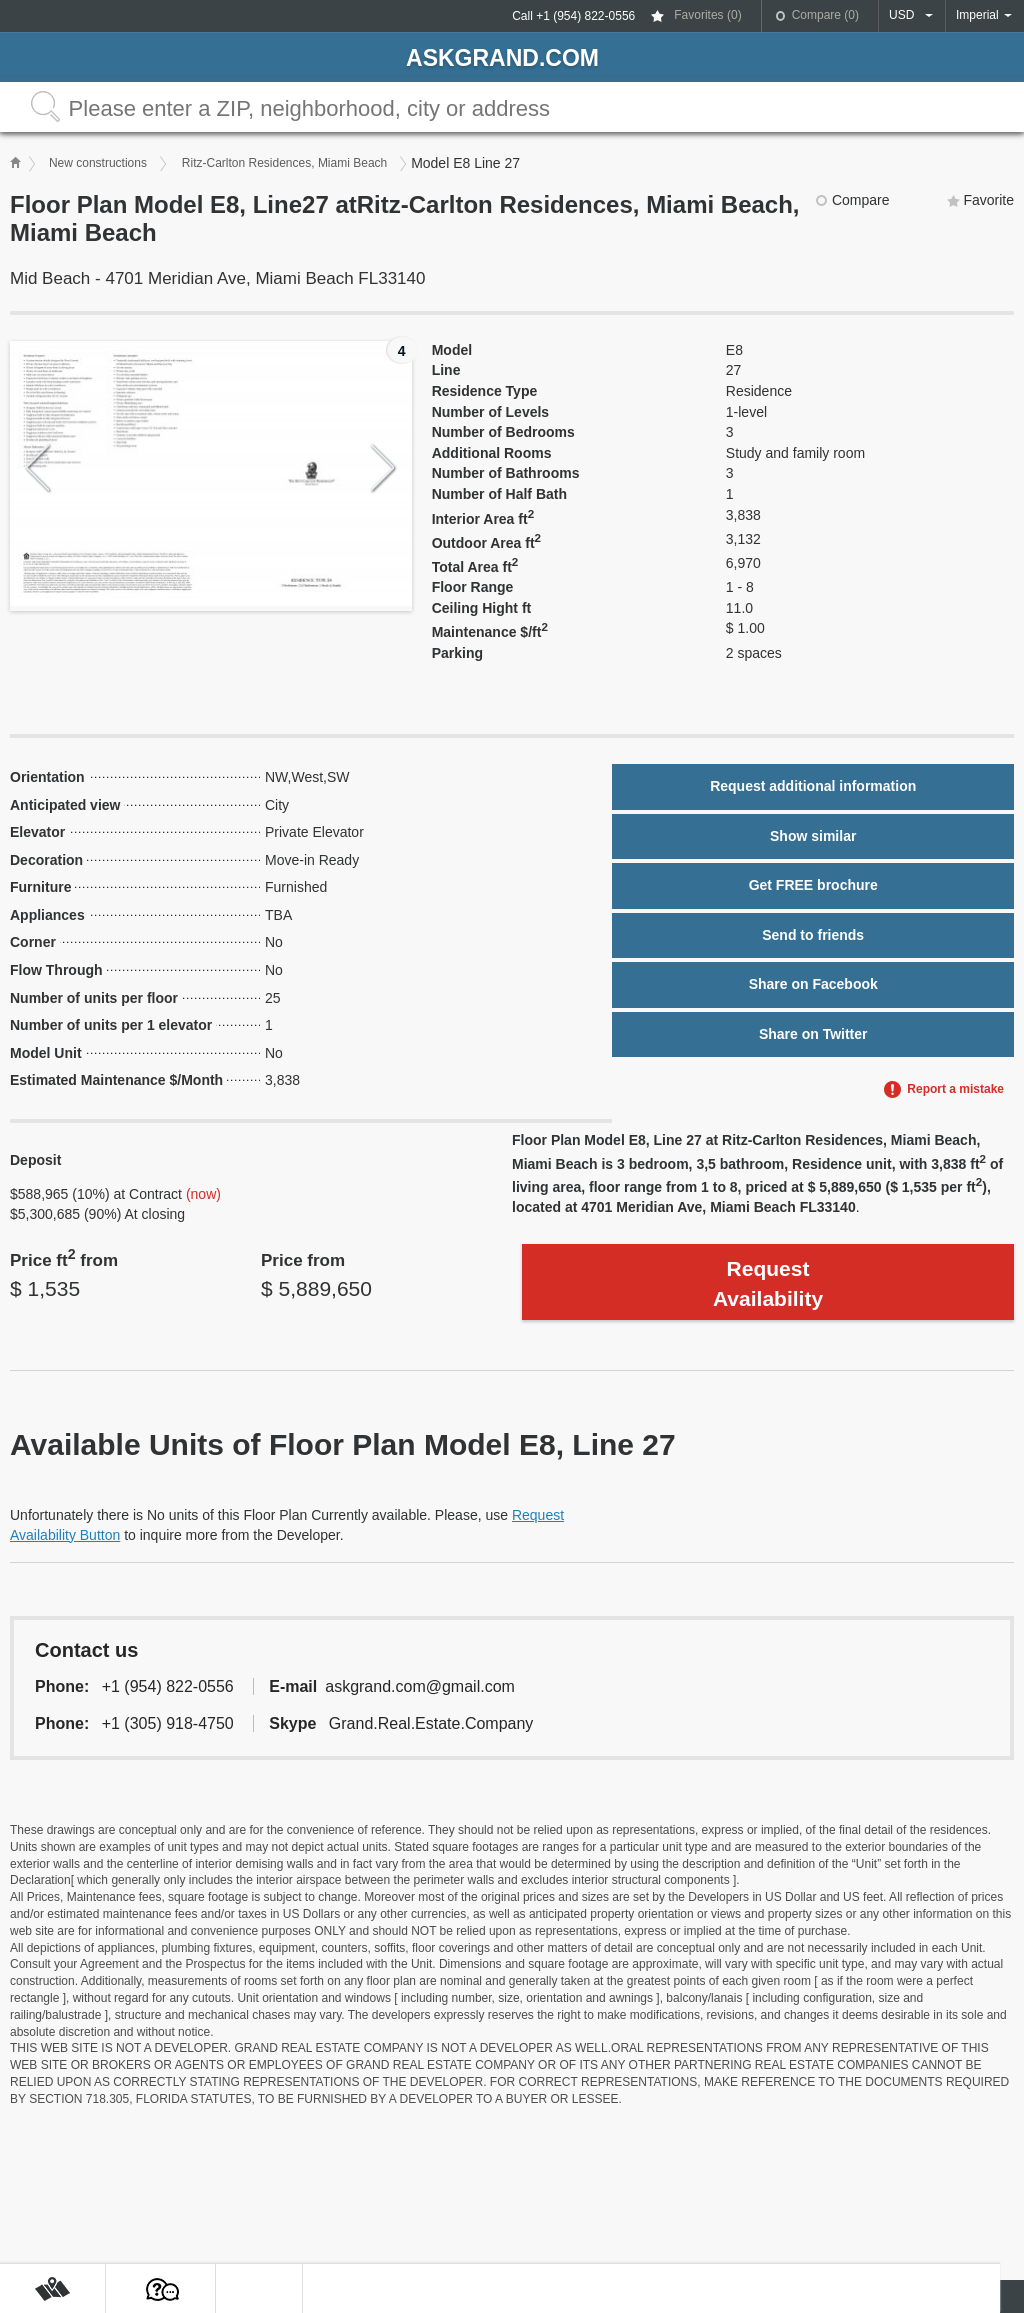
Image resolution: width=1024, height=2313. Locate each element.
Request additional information (813, 786)
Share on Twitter (813, 1034)
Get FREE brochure (813, 885)
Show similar (813, 836)
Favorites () (707, 15)
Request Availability (768, 1283)
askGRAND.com (502, 58)
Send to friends (813, 935)
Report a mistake (955, 1089)
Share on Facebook (813, 984)
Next (383, 468)
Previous (38, 468)
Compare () (825, 15)
